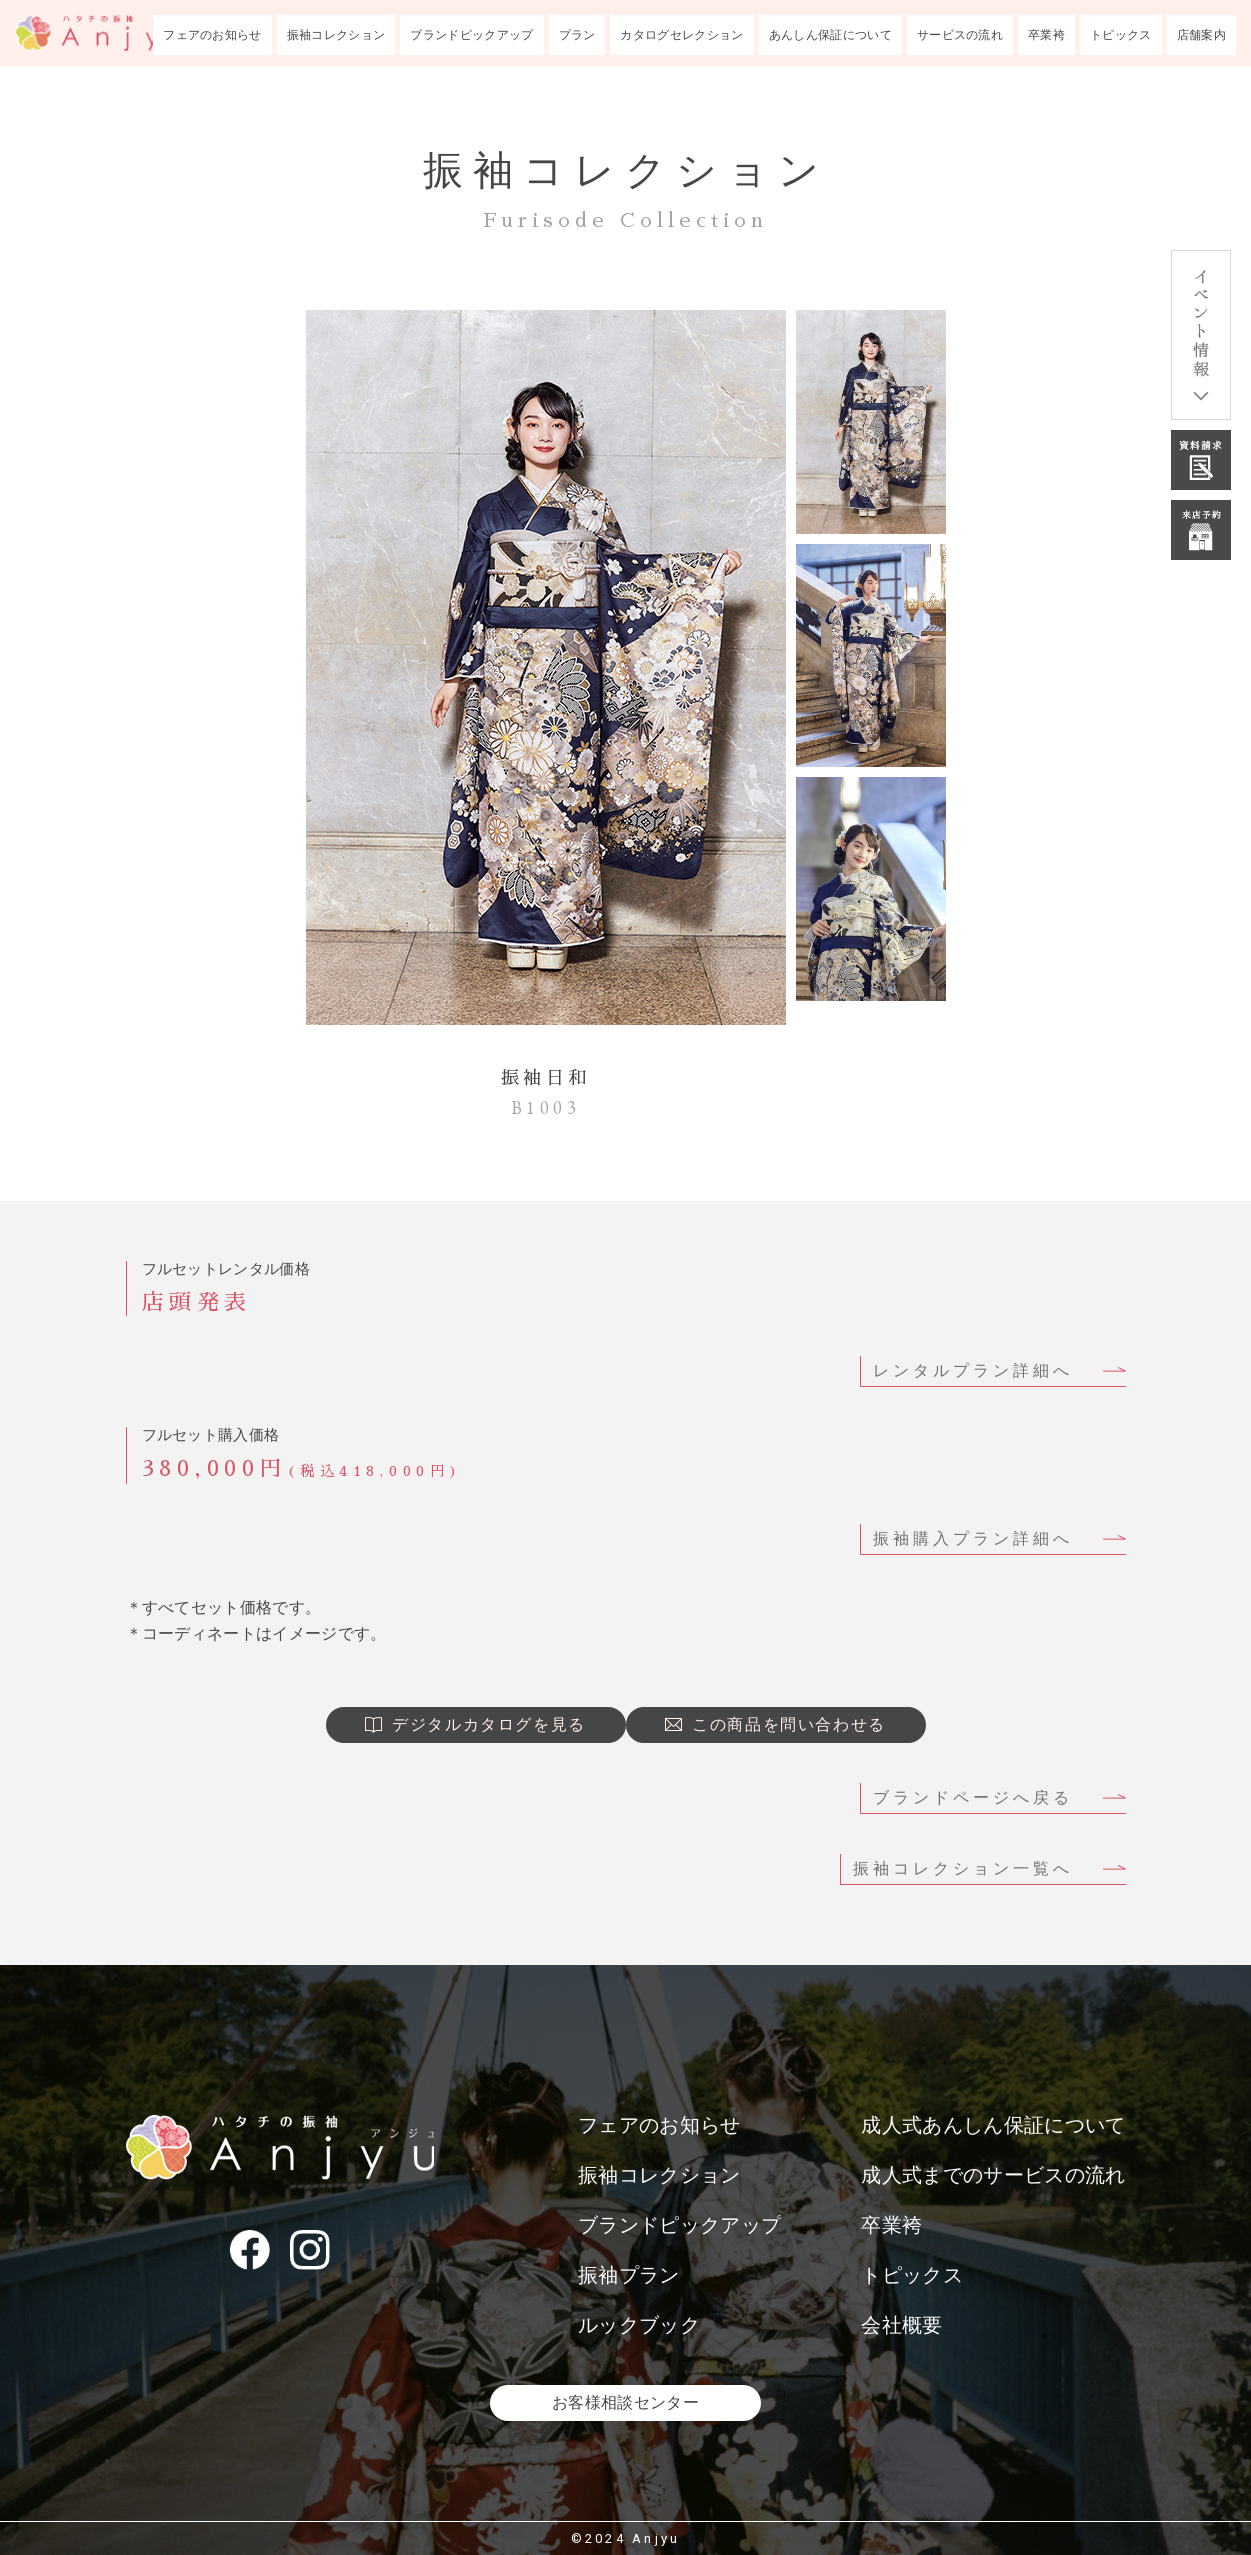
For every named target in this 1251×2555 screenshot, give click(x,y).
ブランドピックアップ (471, 35)
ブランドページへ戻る (973, 1797)
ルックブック (639, 2325)
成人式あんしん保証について (993, 2125)
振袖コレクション (336, 35)
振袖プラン (629, 2275)
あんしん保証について (830, 35)
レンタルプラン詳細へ (973, 1370)
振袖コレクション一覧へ (963, 1868)
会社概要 (901, 2325)
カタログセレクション (681, 35)
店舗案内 (1201, 35)
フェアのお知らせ (212, 35)
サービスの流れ (960, 35)
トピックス (1121, 35)
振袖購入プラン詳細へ (973, 1538)
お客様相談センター (625, 2402)
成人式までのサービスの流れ (993, 2175)
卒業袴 (1046, 35)
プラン (577, 35)
